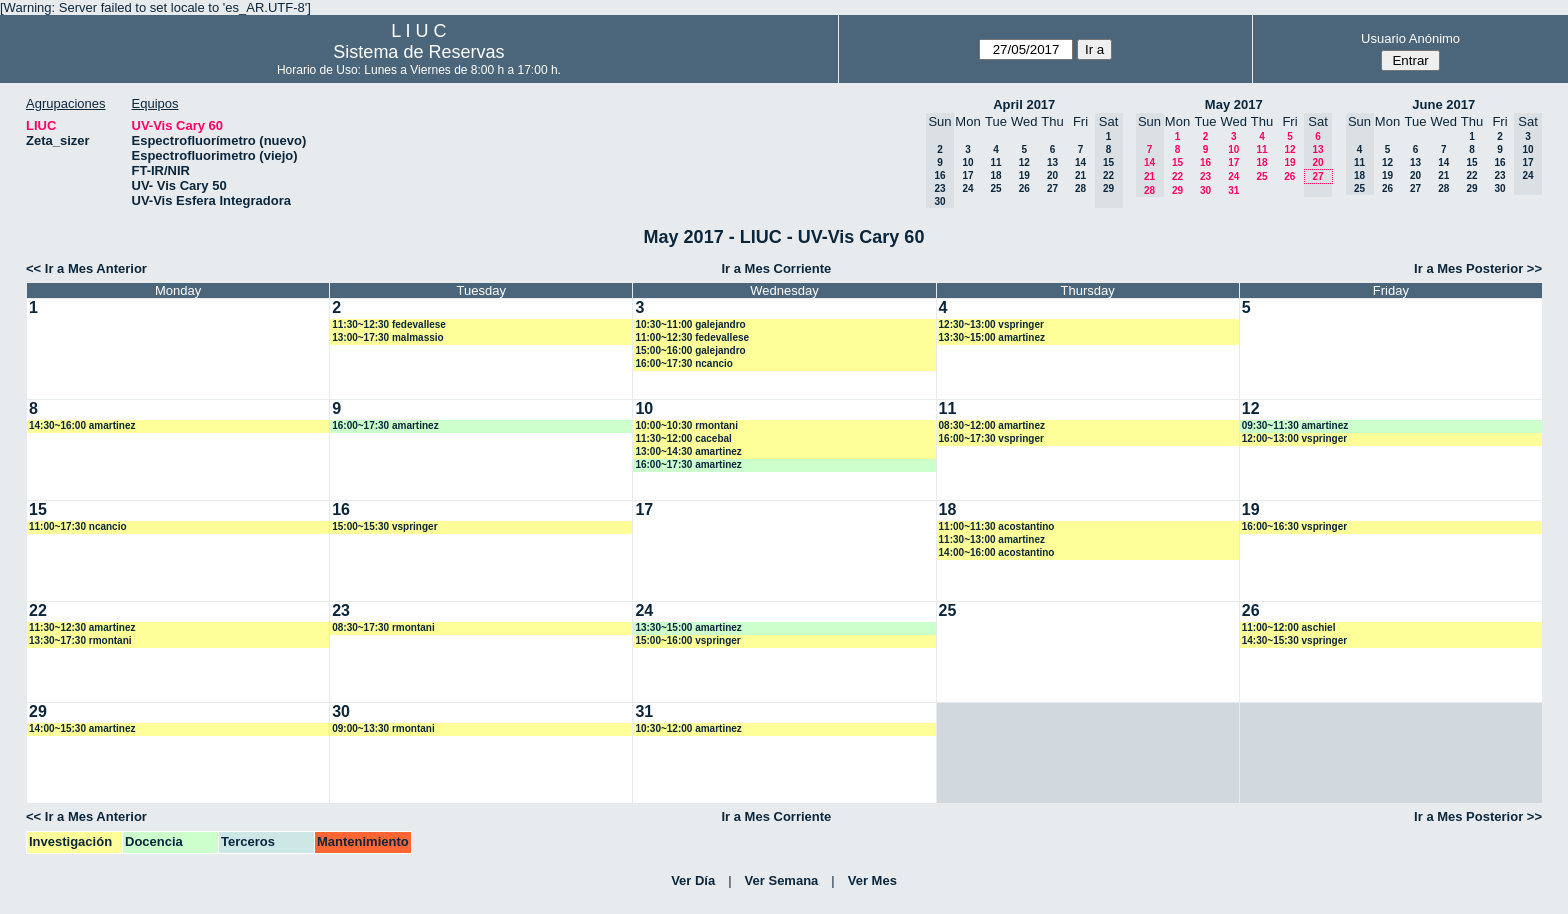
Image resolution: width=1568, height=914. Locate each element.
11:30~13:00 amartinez (992, 539)
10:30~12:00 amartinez (688, 728)
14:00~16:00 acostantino (997, 552)
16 (1205, 162)
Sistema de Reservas (418, 52)
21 (1080, 175)
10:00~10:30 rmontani (686, 425)
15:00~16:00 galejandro (690, 350)
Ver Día (693, 880)
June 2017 (1443, 104)
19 (1024, 175)
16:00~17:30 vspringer (991, 438)
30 (1205, 190)
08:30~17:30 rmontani (383, 627)
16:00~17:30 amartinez (385, 425)
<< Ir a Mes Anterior (86, 268)
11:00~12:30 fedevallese (692, 337)
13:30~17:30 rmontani (80, 640)
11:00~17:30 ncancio (78, 526)
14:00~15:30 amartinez (82, 728)
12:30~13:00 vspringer (991, 324)
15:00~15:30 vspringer (384, 526)
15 (1177, 162)
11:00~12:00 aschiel (1289, 627)
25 (995, 188)
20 (1052, 175)
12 (1024, 162)
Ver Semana (782, 880)
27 (1052, 188)
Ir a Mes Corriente (776, 268)
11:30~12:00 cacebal (683, 438)
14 (1080, 162)
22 (1177, 176)
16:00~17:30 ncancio (684, 363)
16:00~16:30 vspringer (1294, 526)
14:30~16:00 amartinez (82, 425)
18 (995, 175)
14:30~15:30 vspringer (1294, 640)
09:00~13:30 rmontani (383, 728)
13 (1052, 162)
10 (967, 162)
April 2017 (1024, 104)
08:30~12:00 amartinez (992, 425)
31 (1233, 190)
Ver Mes (872, 880)
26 (1024, 188)
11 (995, 162)
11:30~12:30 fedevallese (389, 324)
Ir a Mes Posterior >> (1478, 268)
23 (1205, 176)
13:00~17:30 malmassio (387, 337)
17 (967, 175)
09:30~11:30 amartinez (1295, 425)
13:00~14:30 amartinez (688, 451)
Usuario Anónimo (1410, 38)
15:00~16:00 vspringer (687, 640)
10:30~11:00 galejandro (690, 324)
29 (1177, 190)
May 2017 (1234, 104)
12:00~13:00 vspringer (1294, 438)
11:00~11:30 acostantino (997, 526)
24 (967, 188)
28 (1080, 188)
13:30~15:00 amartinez (992, 337)
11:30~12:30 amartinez (82, 627)
